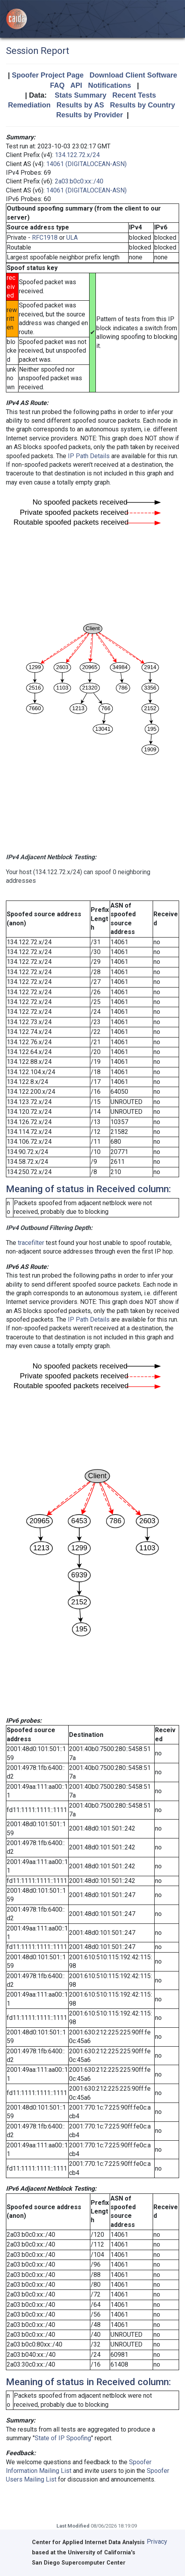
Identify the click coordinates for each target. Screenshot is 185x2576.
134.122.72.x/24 (77, 155)
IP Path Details (89, 456)
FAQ (57, 85)
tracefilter (31, 1242)
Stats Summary (81, 95)
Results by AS (80, 105)
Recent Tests (134, 95)
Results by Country (142, 105)
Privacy (157, 2541)
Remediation (29, 105)
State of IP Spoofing (63, 2438)
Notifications (109, 85)
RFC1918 (45, 237)
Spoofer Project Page (48, 75)
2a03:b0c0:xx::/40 (79, 181)
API (76, 85)
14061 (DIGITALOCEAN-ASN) (86, 164)
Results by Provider (89, 115)
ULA (72, 237)
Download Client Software (133, 75)
